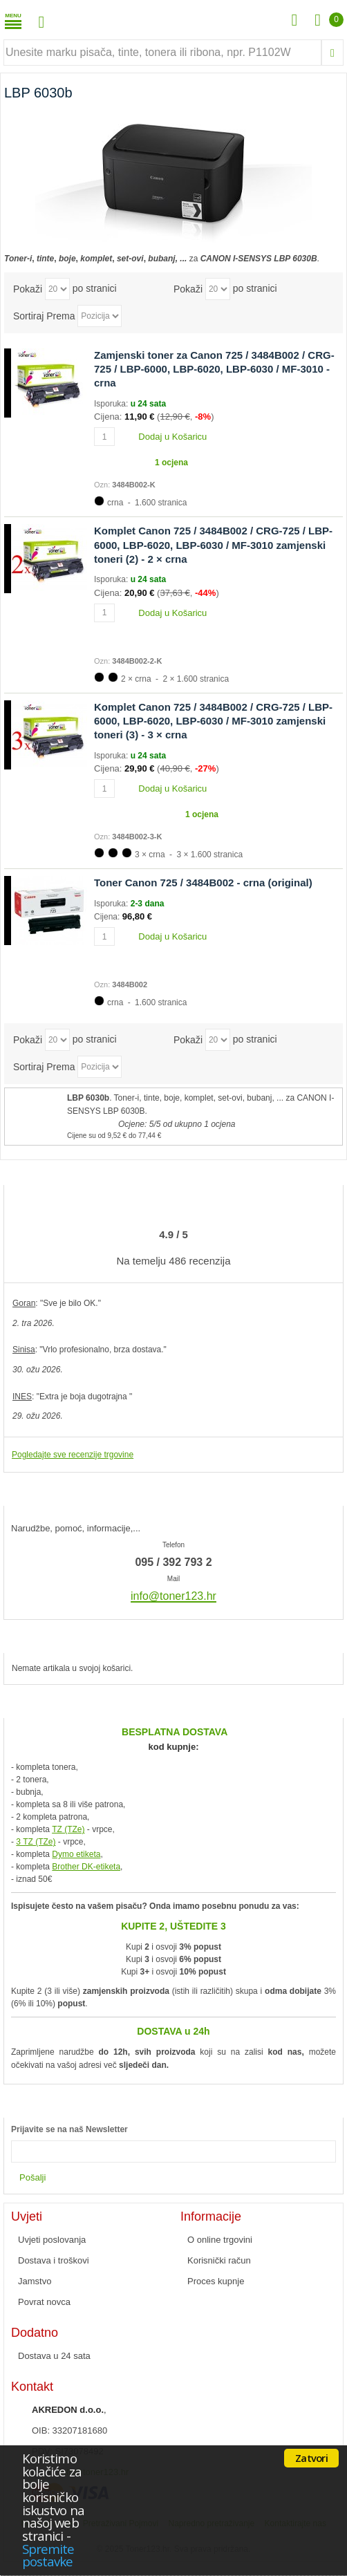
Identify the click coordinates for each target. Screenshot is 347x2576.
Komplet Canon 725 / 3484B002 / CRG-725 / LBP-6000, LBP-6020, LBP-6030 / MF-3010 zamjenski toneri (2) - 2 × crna (213, 545)
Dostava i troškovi (53, 2260)
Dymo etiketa (76, 1854)
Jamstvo (34, 2281)
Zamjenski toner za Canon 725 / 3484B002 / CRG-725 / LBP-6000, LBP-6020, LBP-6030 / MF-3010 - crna (214, 369)
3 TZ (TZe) (35, 1842)
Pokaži (27, 288)
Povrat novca (44, 2302)
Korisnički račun (219, 2260)
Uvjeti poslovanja (52, 2239)
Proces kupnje (215, 2281)
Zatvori (311, 2458)
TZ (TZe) (68, 1829)
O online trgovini (219, 2239)
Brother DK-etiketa (86, 1867)
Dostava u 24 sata (54, 2356)
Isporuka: (112, 404)
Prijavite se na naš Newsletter (69, 2129)
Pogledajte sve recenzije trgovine (72, 1454)
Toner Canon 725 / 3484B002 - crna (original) (203, 882)
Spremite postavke (48, 2555)
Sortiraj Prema (44, 315)
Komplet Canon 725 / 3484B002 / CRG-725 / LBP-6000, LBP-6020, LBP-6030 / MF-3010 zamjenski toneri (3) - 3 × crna (213, 721)
